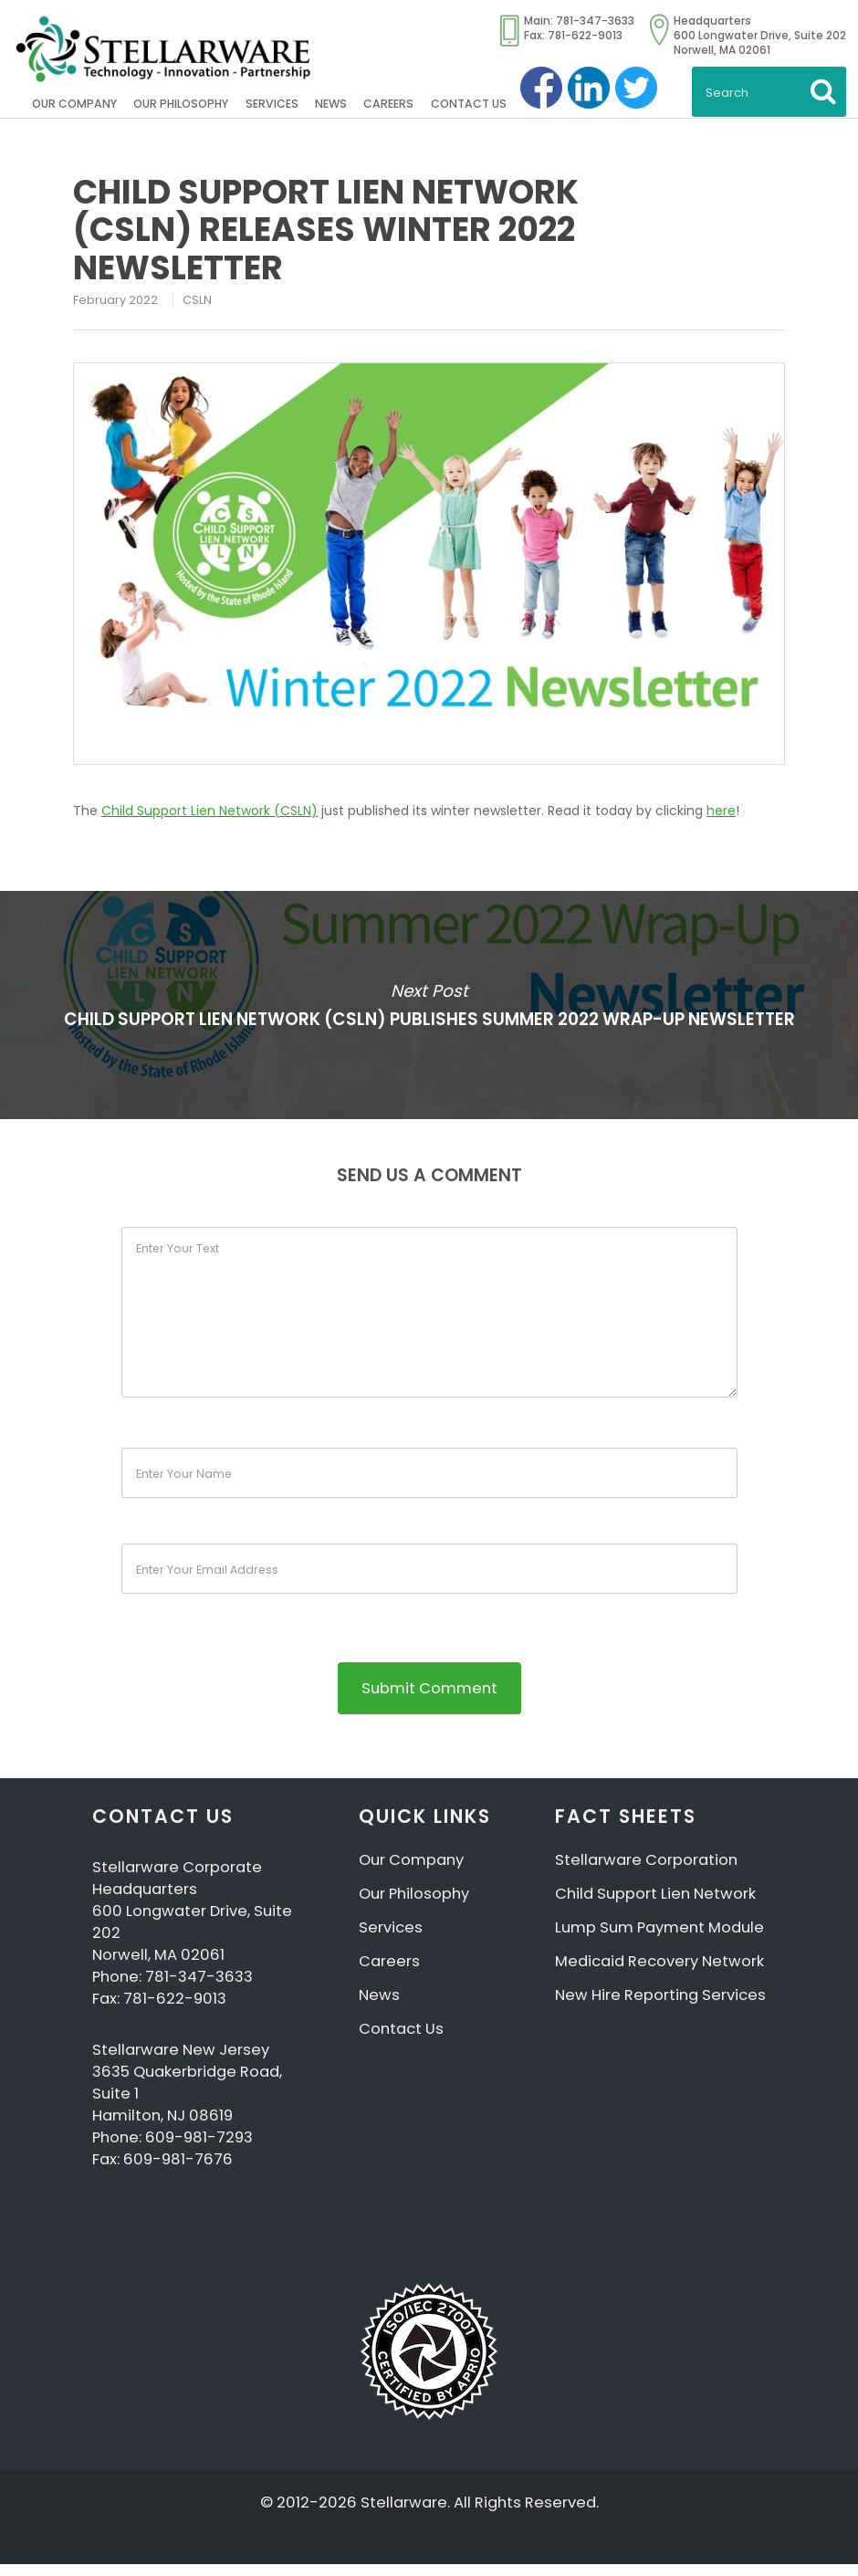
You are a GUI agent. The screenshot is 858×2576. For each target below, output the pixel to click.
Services (272, 103)
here (721, 810)
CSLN (197, 300)
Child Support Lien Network (655, 1905)
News (331, 103)
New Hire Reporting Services (660, 2006)
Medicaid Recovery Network (659, 1973)
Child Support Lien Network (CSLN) (209, 810)
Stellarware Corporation (646, 1871)
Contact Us (469, 103)
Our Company (74, 103)
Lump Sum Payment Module (659, 1939)
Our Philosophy (180, 103)
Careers (388, 103)
